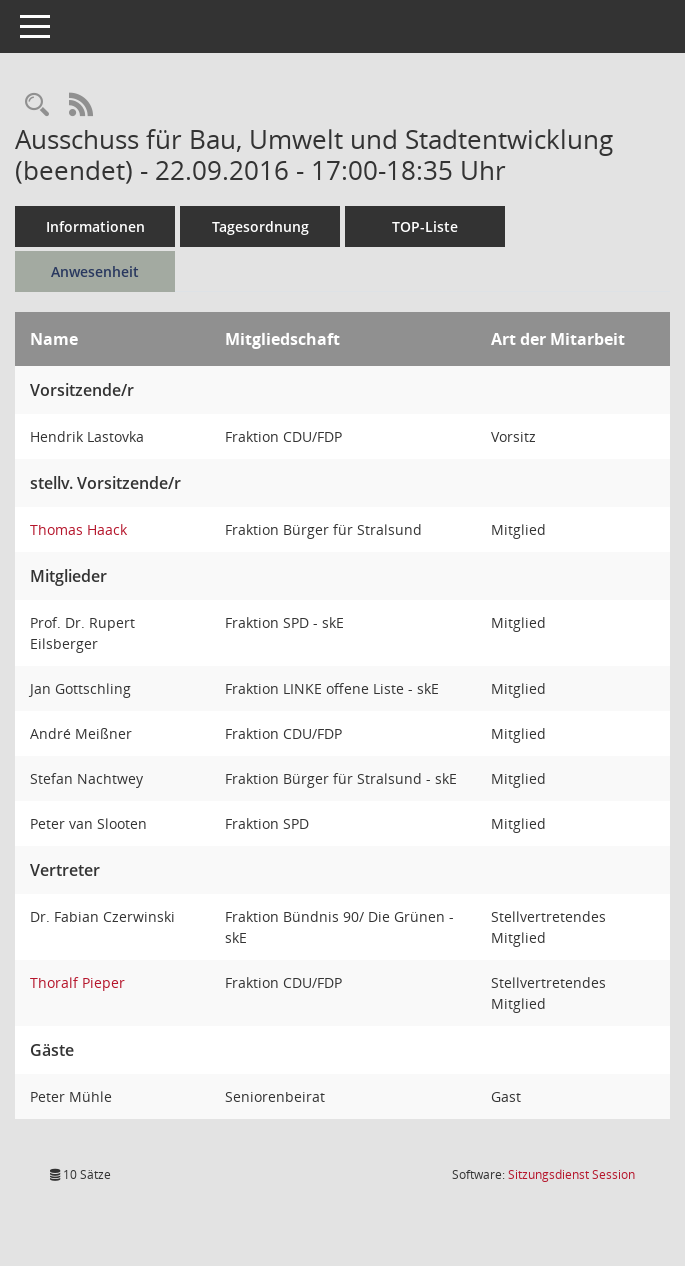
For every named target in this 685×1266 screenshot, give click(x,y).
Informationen (95, 226)
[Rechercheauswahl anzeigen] (37, 105)
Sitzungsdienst (571, 1174)
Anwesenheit (95, 271)
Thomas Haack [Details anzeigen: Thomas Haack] (78, 529)
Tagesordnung (260, 226)
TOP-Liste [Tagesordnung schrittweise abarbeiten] (425, 226)
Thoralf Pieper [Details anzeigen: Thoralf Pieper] (77, 982)
